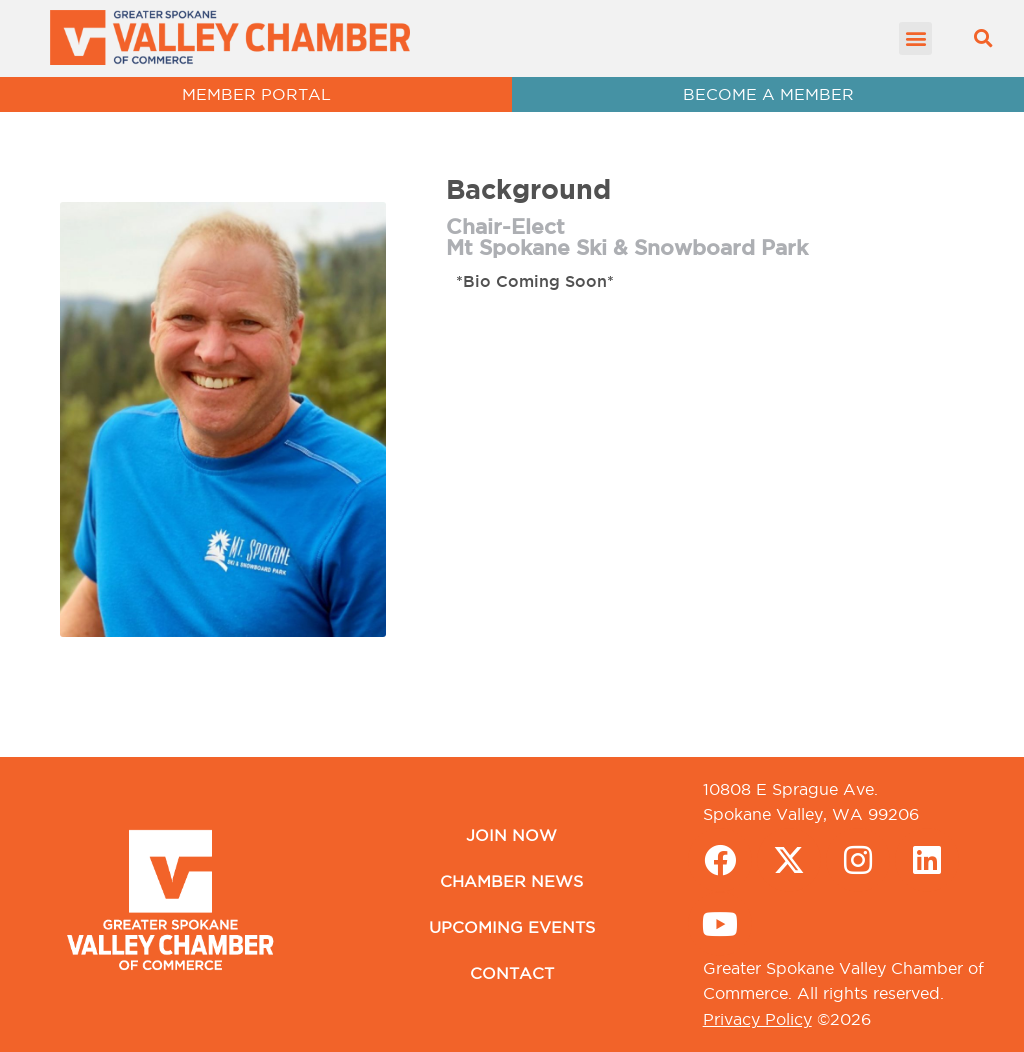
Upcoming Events (512, 927)
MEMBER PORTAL (256, 94)
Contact (512, 973)
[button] (915, 38)
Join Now (511, 835)
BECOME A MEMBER (768, 94)
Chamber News (511, 881)
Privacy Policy (757, 1019)
